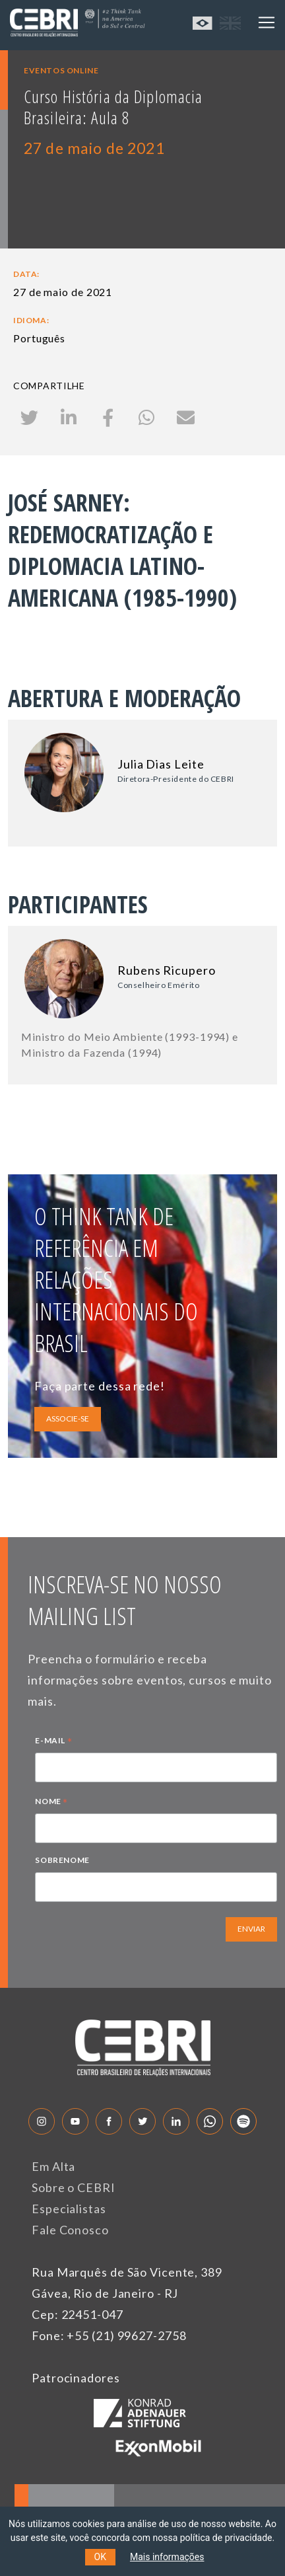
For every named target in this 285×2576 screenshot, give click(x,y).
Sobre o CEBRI (73, 2187)
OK (100, 2557)
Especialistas (69, 2208)
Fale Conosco (70, 2229)
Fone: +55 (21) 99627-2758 (109, 2335)
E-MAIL (53, 1742)
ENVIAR (251, 1929)
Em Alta (53, 2166)
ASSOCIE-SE (67, 1418)
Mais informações (167, 2557)
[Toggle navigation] (266, 22)
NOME (51, 1803)
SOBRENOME (62, 1860)
